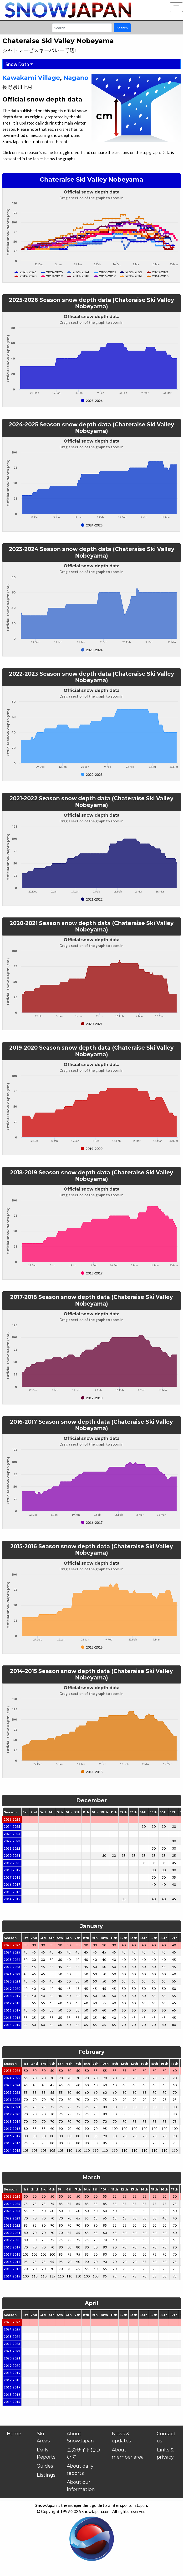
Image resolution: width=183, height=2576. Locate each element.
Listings (46, 2475)
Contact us (166, 2437)
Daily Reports (46, 2453)
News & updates (121, 2437)
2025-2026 (12, 1819)
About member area (128, 2453)
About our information (81, 2485)
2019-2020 (12, 1863)
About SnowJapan (80, 2437)
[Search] (82, 27)
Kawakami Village (31, 77)
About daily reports (80, 2469)
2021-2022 (12, 1848)
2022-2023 (12, 1841)
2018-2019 (12, 1870)
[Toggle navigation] (176, 7)
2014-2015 (12, 1899)
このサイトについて (83, 2453)
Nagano (75, 77)
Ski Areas (43, 2437)
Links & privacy (165, 2453)
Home (14, 2433)
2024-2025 (12, 1826)
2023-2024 (12, 1834)
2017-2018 (12, 1877)
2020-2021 (12, 1855)
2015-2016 (12, 1892)
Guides (45, 2466)
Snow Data (17, 64)
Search (122, 27)
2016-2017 (12, 1884)
